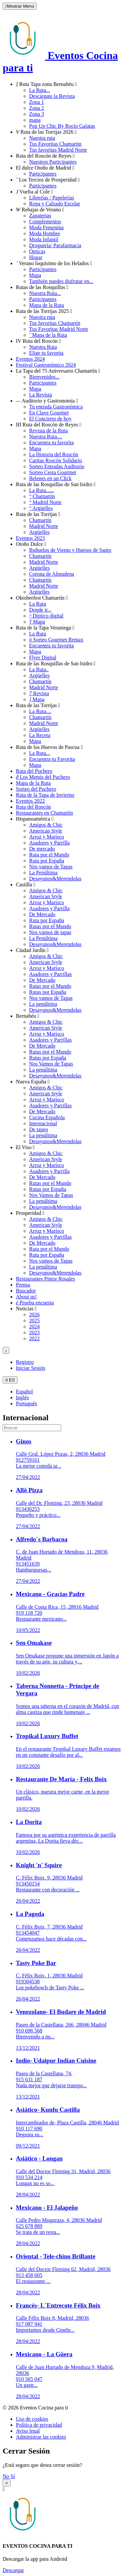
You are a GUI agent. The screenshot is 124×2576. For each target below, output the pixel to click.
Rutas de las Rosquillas (42, 287)
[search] (32, 1427)
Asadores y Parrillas (50, 974)
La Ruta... (39, 90)
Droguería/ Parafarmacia (55, 245)
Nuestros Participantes (53, 162)
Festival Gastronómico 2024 (46, 365)
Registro (25, 1362)
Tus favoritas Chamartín (54, 323)
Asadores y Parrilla (49, 843)
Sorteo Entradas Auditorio (56, 466)
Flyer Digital (42, 657)
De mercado (42, 848)
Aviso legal (28, 2431)
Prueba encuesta (35, 1302)
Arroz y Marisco (46, 837)
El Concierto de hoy (50, 418)
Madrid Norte (45, 502)
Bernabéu (27, 1016)
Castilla (25, 884)
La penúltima (43, 1004)
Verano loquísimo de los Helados (54, 263)
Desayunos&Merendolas (55, 878)
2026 (34, 1314)
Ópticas (37, 251)
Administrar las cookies (41, 2437)
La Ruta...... (41, 490)
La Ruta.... (40, 711)
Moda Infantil (43, 239)
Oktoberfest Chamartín (42, 598)
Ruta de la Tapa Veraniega (45, 627)
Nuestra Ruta (43, 347)
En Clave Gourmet (49, 412)
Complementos (45, 221)
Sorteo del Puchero (36, 789)
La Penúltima (43, 872)
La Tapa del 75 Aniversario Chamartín (58, 371)
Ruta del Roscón (33, 807)
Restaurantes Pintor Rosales (45, 1279)
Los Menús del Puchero (43, 777)
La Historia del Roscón (53, 454)
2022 (34, 1338)
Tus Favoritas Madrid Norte (58, 329)
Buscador (26, 1290)
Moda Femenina (46, 227)
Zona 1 (36, 102)
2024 (34, 1326)
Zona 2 (36, 108)
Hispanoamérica (35, 819)
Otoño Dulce (31, 544)
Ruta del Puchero (34, 771)
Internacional (43, 1123)
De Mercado (42, 914)
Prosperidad (30, 1213)
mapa (35, 120)
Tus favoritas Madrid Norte (58, 150)
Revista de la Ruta (48, 430)
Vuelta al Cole (34, 191)
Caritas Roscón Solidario (55, 460)
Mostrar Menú (19, 6)
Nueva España (33, 1081)
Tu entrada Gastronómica (56, 406)
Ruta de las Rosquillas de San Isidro (56, 484)
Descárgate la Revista (52, 96)
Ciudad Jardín (32, 950)
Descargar (13, 2570)
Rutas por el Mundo (50, 926)
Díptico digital (46, 616)
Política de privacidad (39, 2425)
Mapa (35, 275)
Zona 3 (36, 114)
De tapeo (38, 1129)
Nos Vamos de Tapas (51, 1064)
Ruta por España (46, 860)
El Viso (25, 1147)
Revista (39, 693)
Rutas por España (47, 992)
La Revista (40, 395)
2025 (34, 1320)
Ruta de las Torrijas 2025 (44, 311)
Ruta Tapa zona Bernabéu (46, 84)
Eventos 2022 (30, 801)
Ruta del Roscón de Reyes (45, 156)
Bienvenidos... (44, 377)
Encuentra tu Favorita (52, 759)
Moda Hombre (44, 233)
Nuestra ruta (42, 138)
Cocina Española (47, 1117)
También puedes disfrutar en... (61, 281)
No (6, 2476)
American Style (45, 831)
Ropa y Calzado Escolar (54, 203)
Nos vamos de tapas (50, 932)
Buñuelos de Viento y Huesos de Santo (70, 550)
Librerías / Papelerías (51, 197)
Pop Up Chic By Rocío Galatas (62, 126)
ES (10, 1379)
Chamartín (42, 496)
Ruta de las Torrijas (38, 514)
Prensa (23, 1285)
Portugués (26, 1403)
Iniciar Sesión (30, 1368)
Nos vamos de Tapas (50, 866)
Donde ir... (40, 610)
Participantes (43, 174)
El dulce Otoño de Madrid (45, 168)
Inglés (22, 1397)
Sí (13, 2476)
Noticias (26, 1308)
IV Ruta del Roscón (38, 341)
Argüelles (41, 508)
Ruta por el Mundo (49, 854)
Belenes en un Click (50, 478)
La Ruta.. (39, 669)
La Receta (39, 735)
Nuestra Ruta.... (45, 436)
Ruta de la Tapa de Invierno (45, 795)
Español (24, 1391)
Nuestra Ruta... (45, 293)
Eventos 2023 (30, 538)
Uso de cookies (32, 2419)
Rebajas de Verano (40, 209)
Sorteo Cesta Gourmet (52, 472)
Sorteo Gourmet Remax (56, 639)
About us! (26, 1296)
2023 (34, 1332)
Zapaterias (40, 215)
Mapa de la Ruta (46, 305)
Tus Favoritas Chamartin (55, 144)
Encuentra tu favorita (51, 442)
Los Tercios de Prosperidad (48, 180)
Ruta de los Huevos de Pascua (49, 747)
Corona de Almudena (51, 574)
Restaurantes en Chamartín (44, 813)
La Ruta (37, 604)
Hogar (35, 257)
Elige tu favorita (46, 353)
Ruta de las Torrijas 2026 (46, 132)
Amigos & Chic (45, 825)
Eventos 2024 (30, 359)
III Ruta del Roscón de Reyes (48, 424)
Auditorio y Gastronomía (47, 401)
